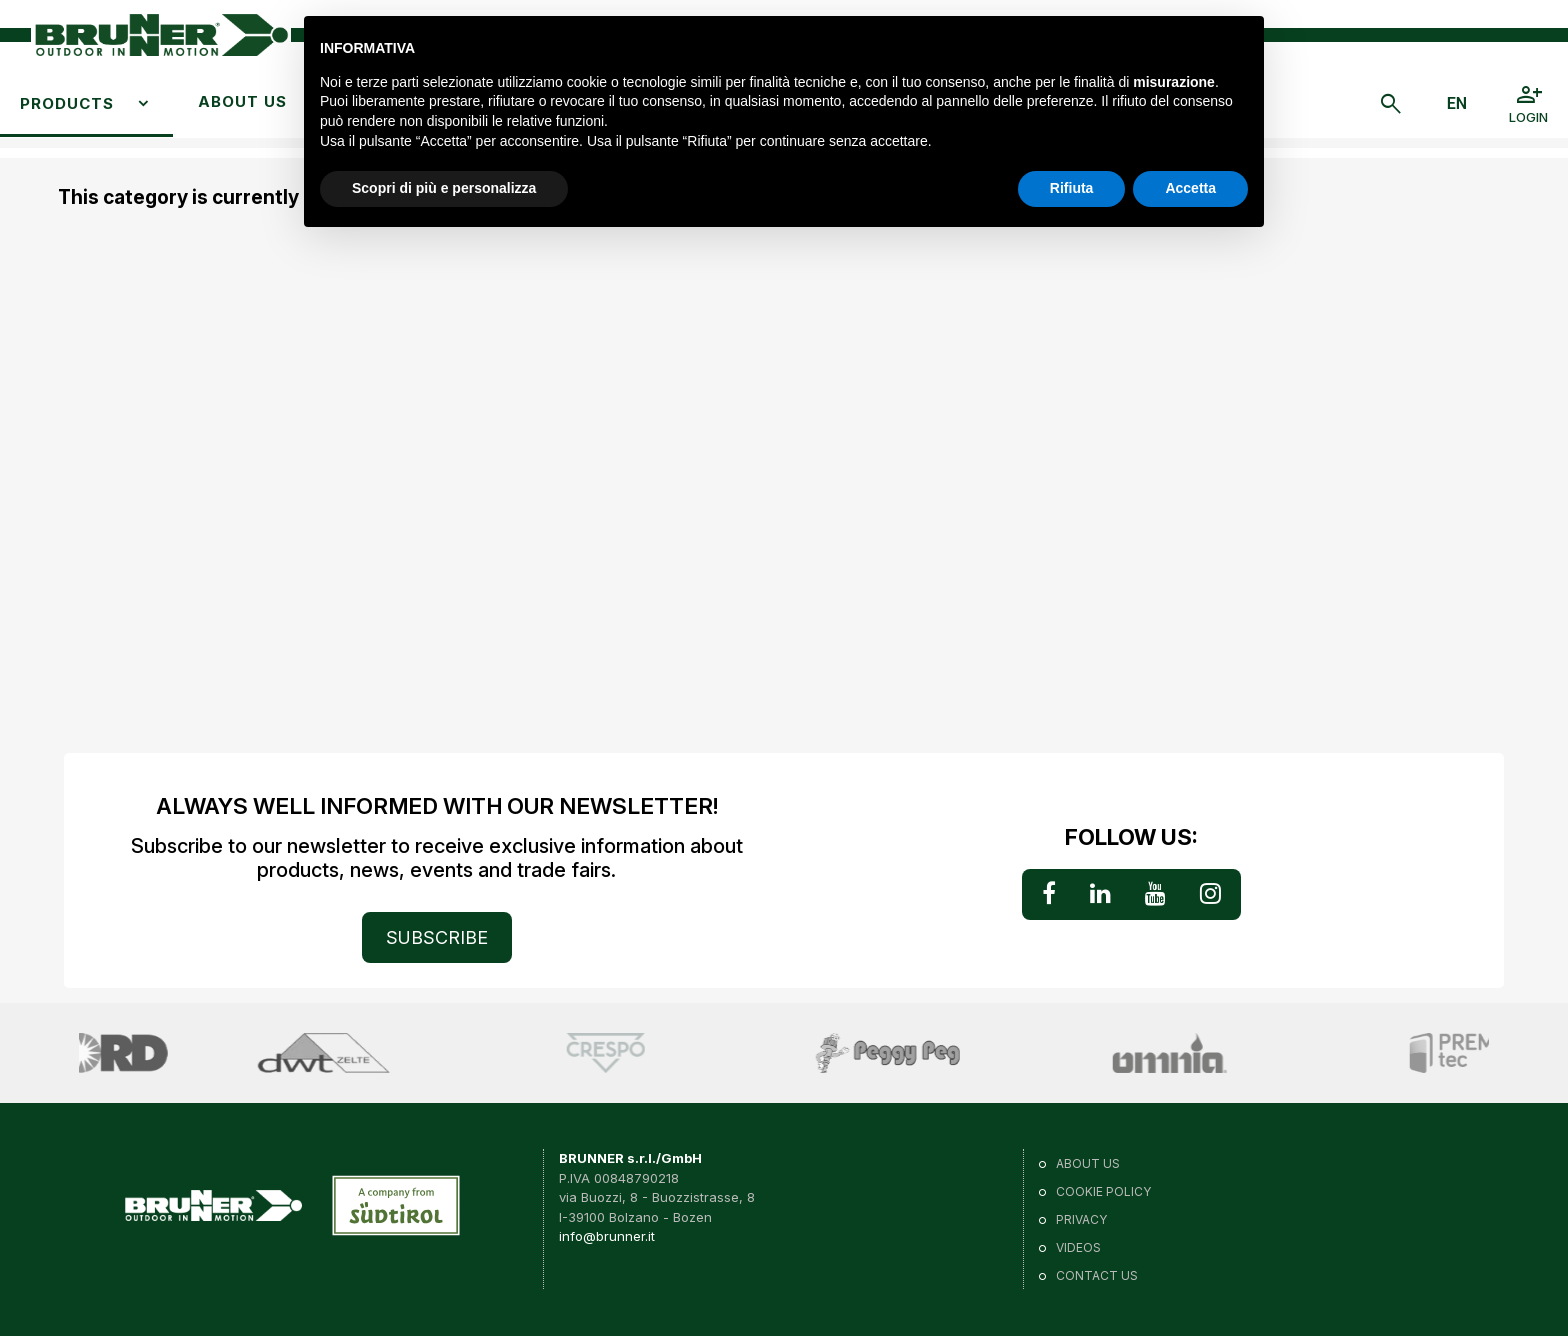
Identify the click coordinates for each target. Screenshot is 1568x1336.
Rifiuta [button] (1072, 188)
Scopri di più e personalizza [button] (444, 188)
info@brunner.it (607, 1236)
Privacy (1081, 1219)
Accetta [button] (1190, 188)
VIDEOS (1078, 1247)
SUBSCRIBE (437, 937)
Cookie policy (1103, 1191)
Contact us (1097, 1275)
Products (67, 103)
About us (242, 101)
